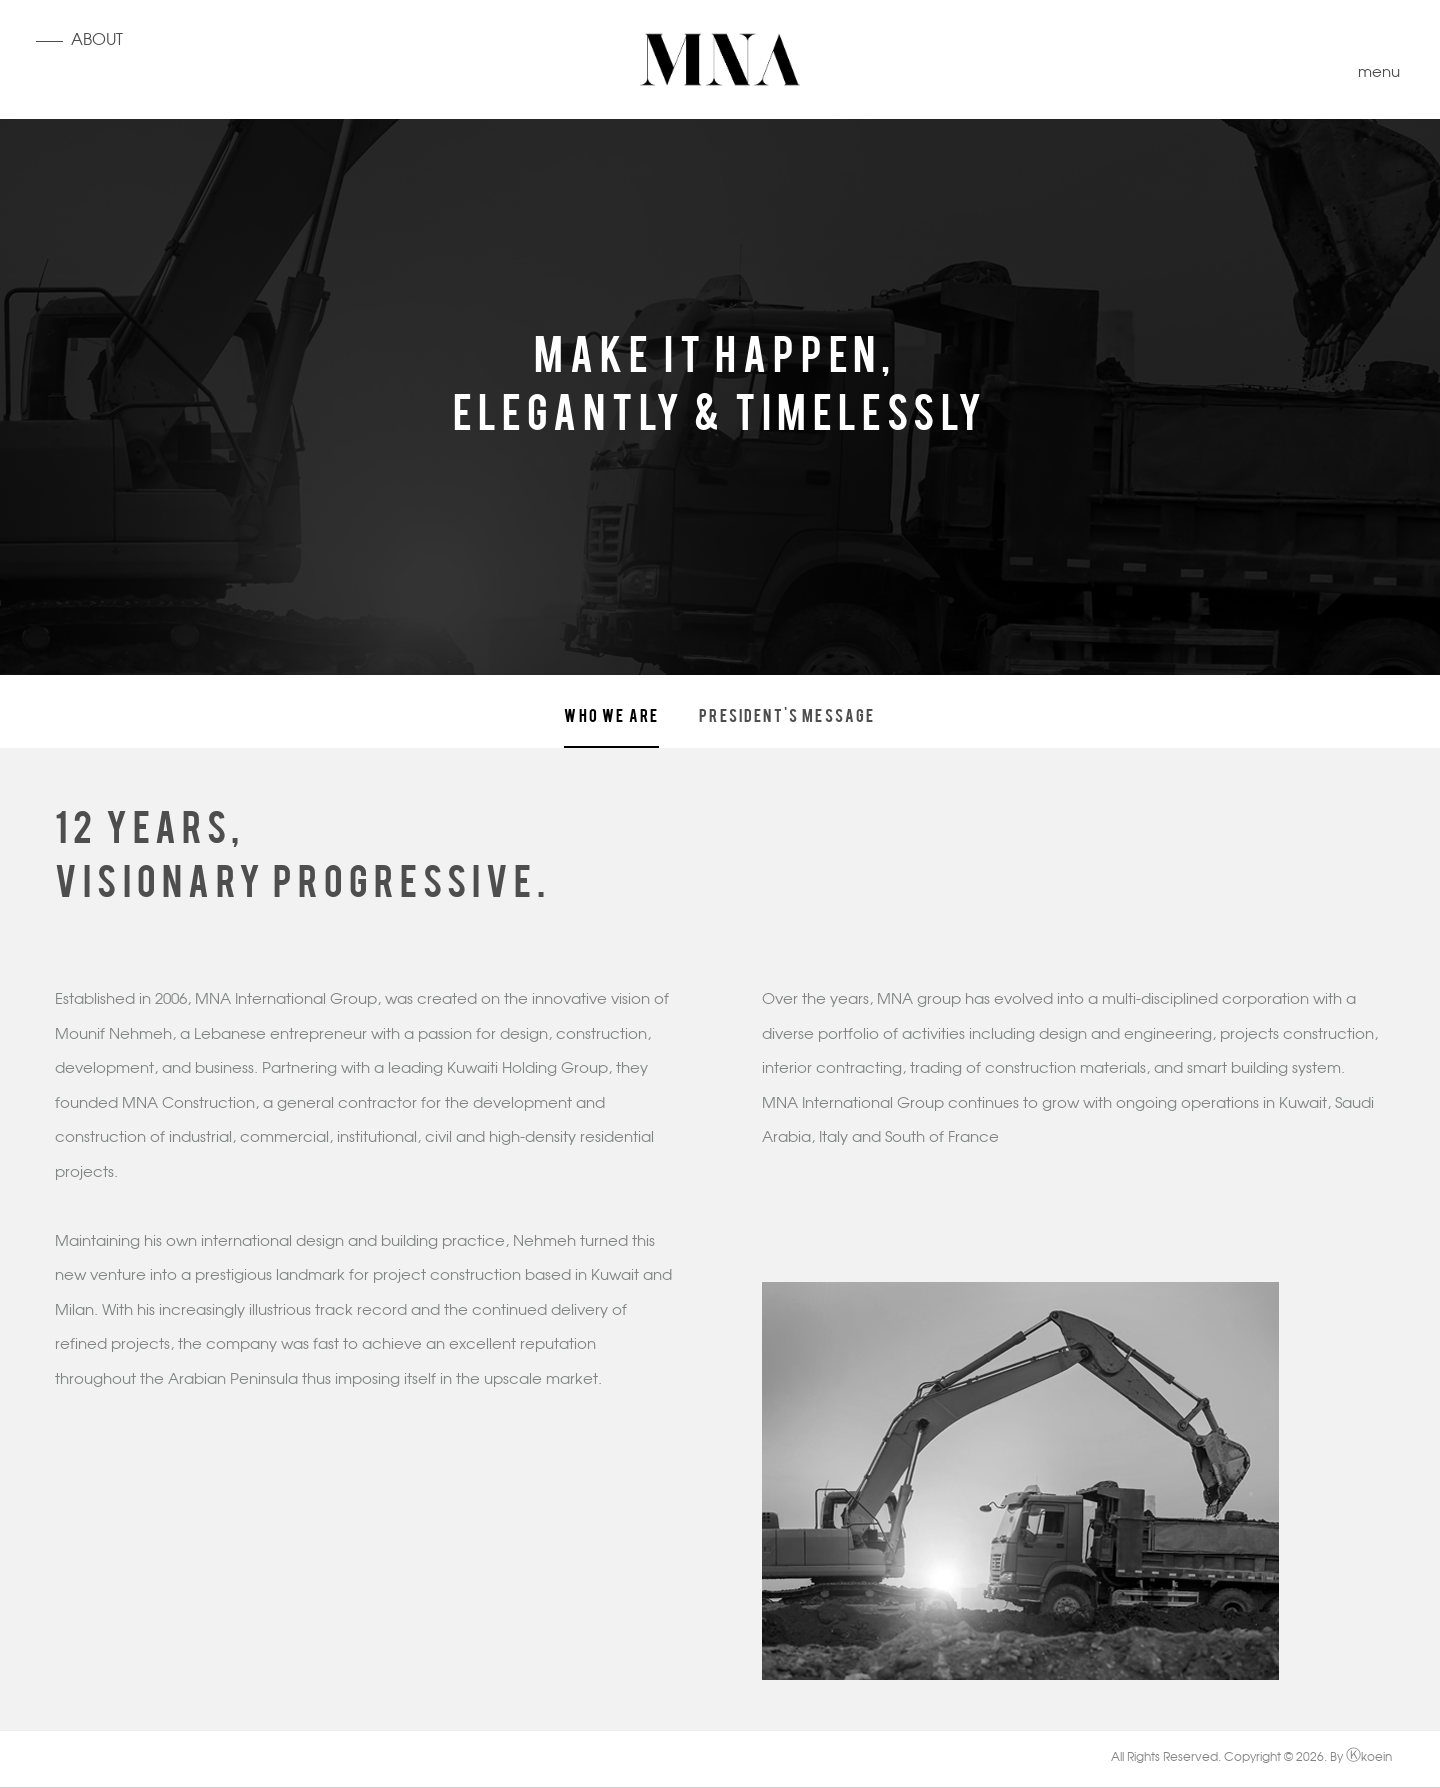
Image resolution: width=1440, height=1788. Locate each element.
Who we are (611, 714)
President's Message (787, 714)
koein (1369, 1758)
